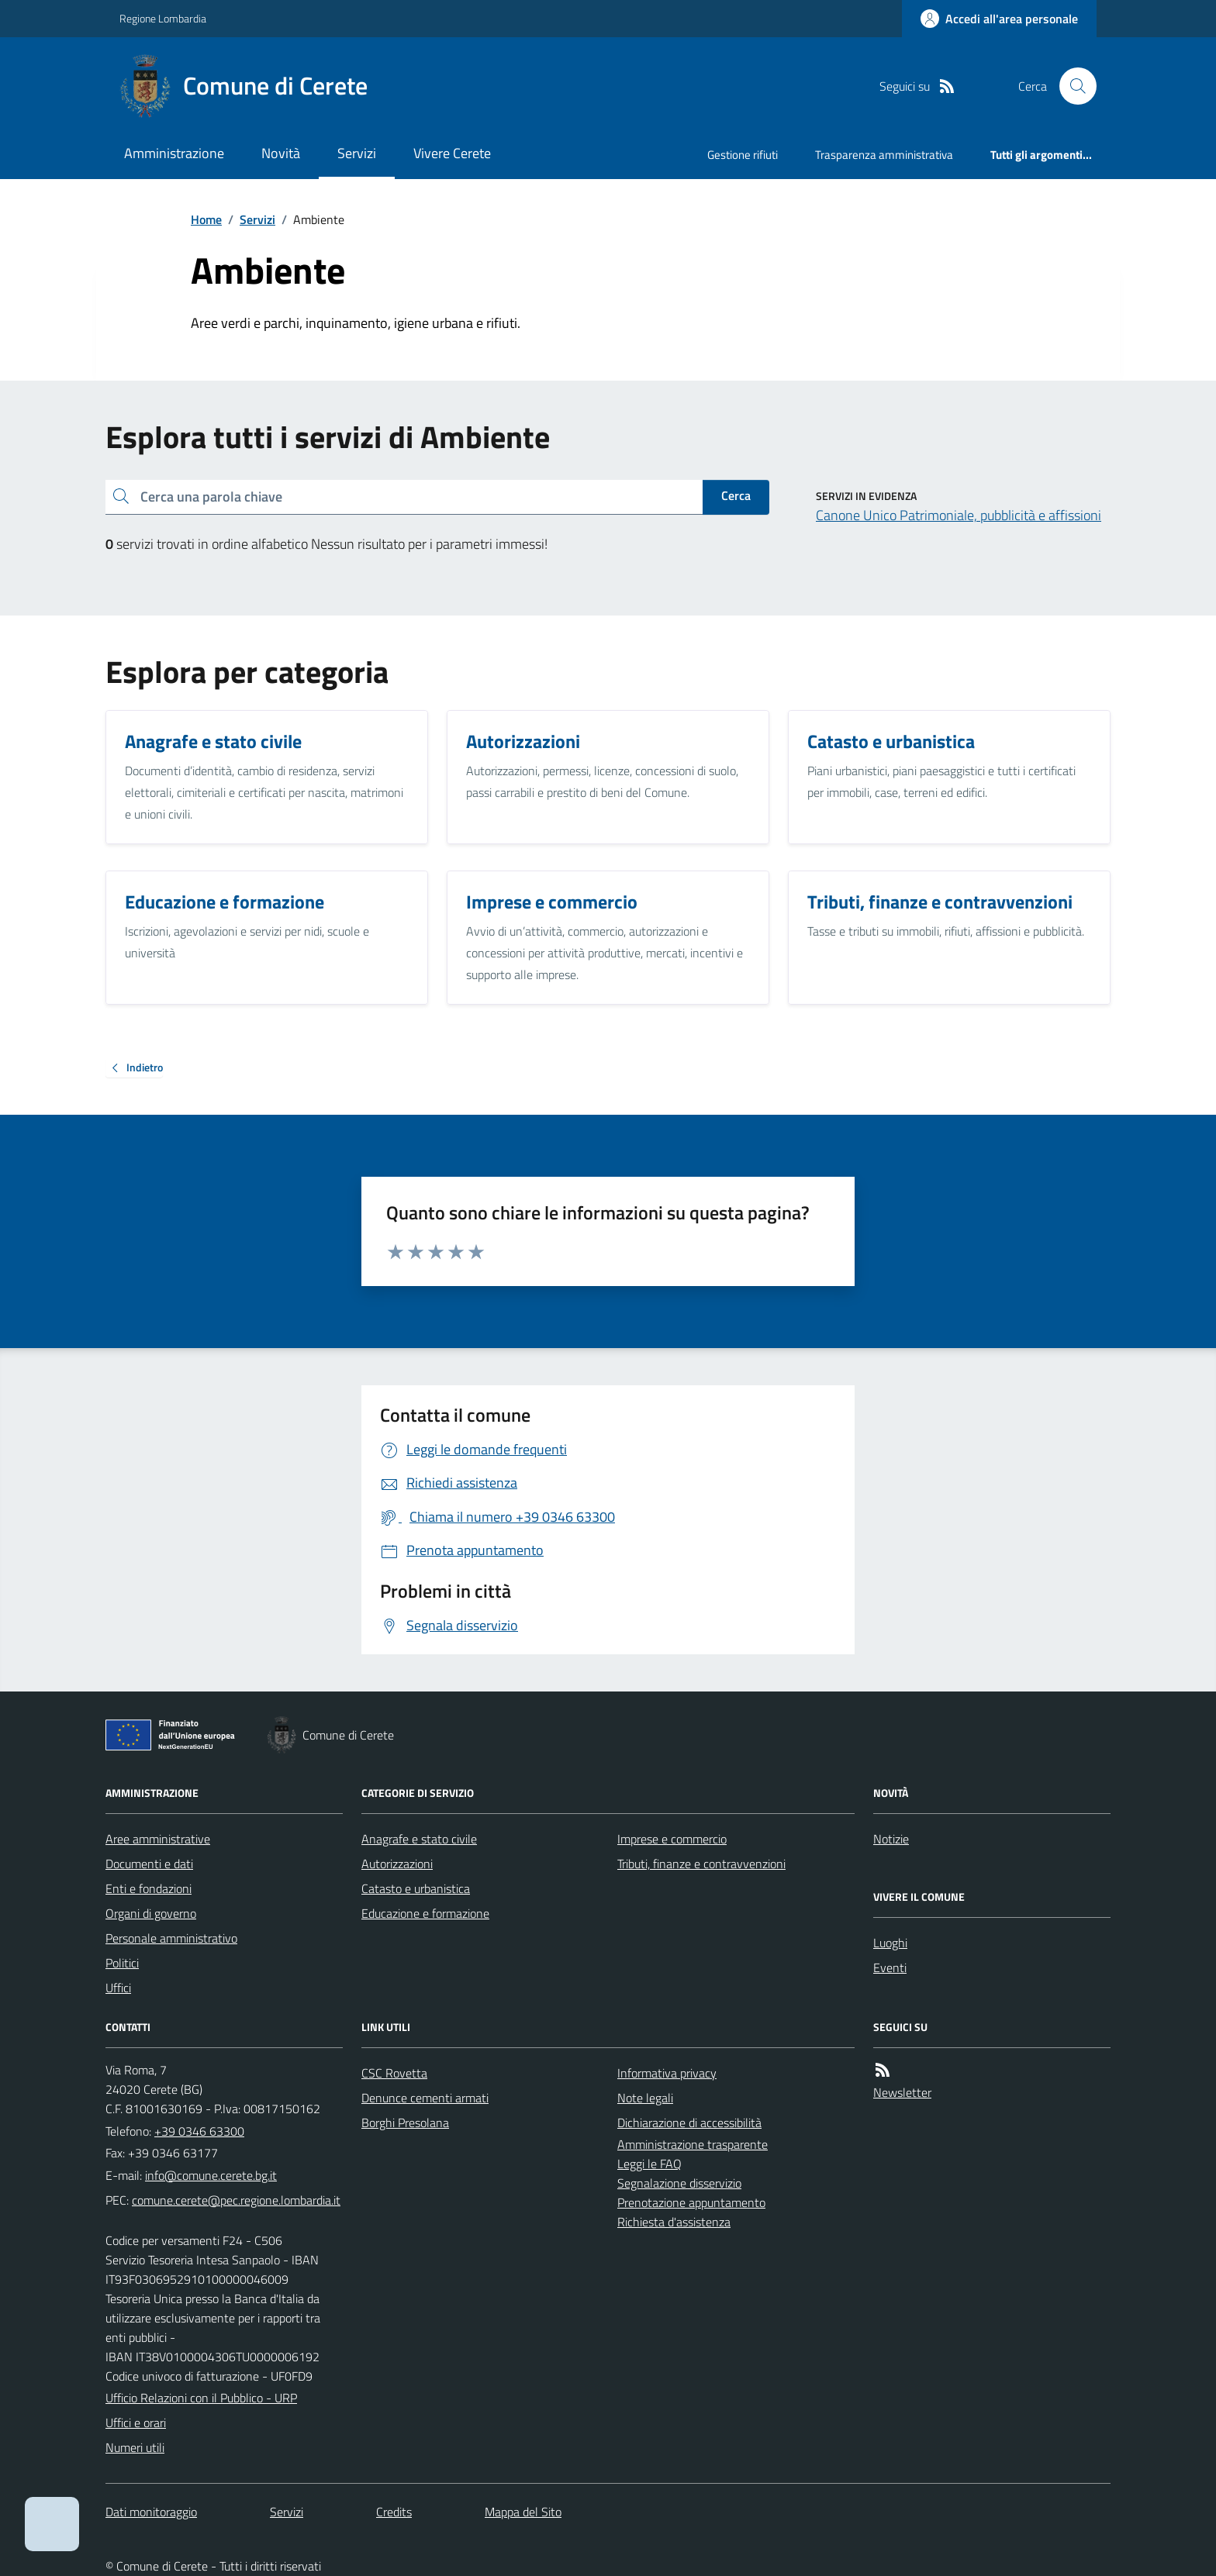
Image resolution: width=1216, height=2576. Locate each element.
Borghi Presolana (405, 2122)
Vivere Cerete (452, 153)
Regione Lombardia (162, 18)
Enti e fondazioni (148, 1888)
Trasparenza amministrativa (884, 155)
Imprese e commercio (672, 1838)
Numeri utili (134, 2447)
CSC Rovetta (394, 2073)
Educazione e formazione (425, 1913)
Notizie (891, 1838)
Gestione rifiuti (742, 155)
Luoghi (890, 1942)
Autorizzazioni (397, 1863)
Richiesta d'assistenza (674, 2221)
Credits (394, 2511)
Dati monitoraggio (151, 2511)
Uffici (118, 1987)
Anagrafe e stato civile (419, 1838)
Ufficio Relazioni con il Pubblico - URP (201, 2397)
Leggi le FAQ (649, 2163)
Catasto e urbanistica (415, 1888)
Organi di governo (150, 1913)
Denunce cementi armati (425, 2097)
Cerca (736, 495)
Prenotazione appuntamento (691, 2202)
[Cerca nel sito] (1072, 86)
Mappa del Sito (523, 2511)
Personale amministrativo (171, 1938)
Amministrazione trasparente (692, 2144)
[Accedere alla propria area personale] (999, 18)
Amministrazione (174, 153)
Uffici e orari (135, 2422)
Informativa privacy (667, 2073)
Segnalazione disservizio (679, 2183)
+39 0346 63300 (199, 2131)
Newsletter (902, 2092)
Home (206, 219)
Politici (122, 1963)
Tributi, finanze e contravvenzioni (701, 1863)
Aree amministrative (157, 1838)
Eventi (890, 1967)
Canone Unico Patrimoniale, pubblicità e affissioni (958, 515)
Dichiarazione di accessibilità (689, 2122)
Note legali (645, 2097)
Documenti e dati (149, 1863)
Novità (280, 153)
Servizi (356, 153)
